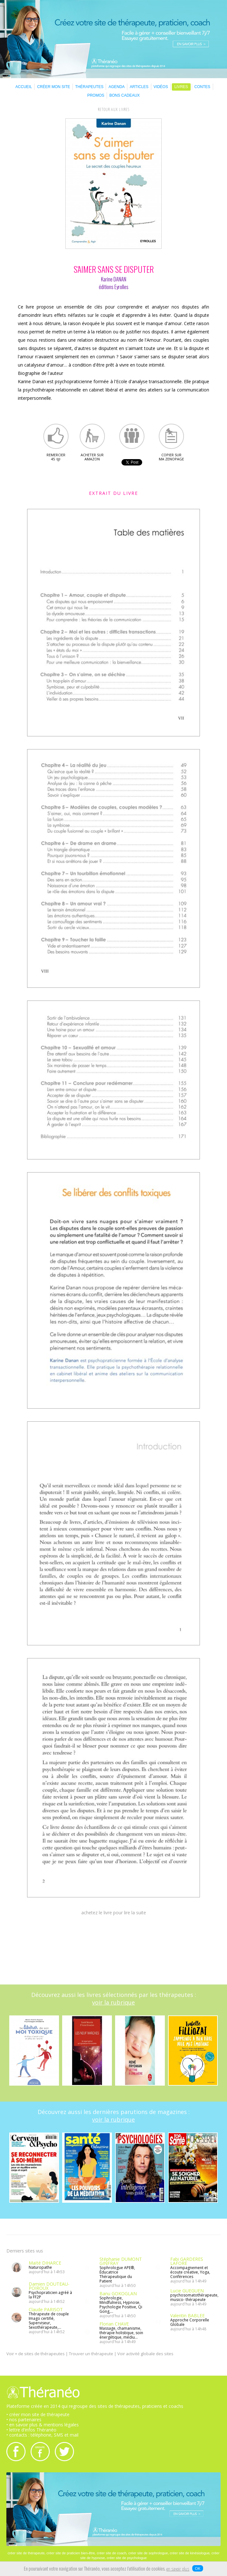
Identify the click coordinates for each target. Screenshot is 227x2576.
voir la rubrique (113, 2002)
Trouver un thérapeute (91, 2353)
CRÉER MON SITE (53, 87)
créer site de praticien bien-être (71, 2553)
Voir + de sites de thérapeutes (35, 2353)
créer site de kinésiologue (190, 2553)
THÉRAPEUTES (89, 87)
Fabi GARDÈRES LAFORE (186, 2261)
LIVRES (181, 87)
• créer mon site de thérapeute (38, 2414)
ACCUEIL (23, 87)
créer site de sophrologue (148, 2553)
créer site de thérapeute (26, 2553)
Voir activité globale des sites (145, 2353)
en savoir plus (177, 2569)
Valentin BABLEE (187, 2315)
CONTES (202, 87)
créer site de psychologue (127, 2558)
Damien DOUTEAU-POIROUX (49, 2286)
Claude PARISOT (46, 2309)
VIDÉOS (161, 87)
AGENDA (116, 87)
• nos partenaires (23, 2419)
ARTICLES (139, 87)
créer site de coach (111, 2553)
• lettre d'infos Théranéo (31, 2430)
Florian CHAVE (114, 2324)
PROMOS (95, 95)
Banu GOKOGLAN (118, 2293)
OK (198, 2568)
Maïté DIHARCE (45, 2263)
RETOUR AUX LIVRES (113, 110)
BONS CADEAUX (124, 95)
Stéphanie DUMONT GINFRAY (120, 2261)
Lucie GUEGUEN (187, 2291)
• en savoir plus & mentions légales (42, 2425)
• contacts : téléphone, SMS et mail (42, 2435)
